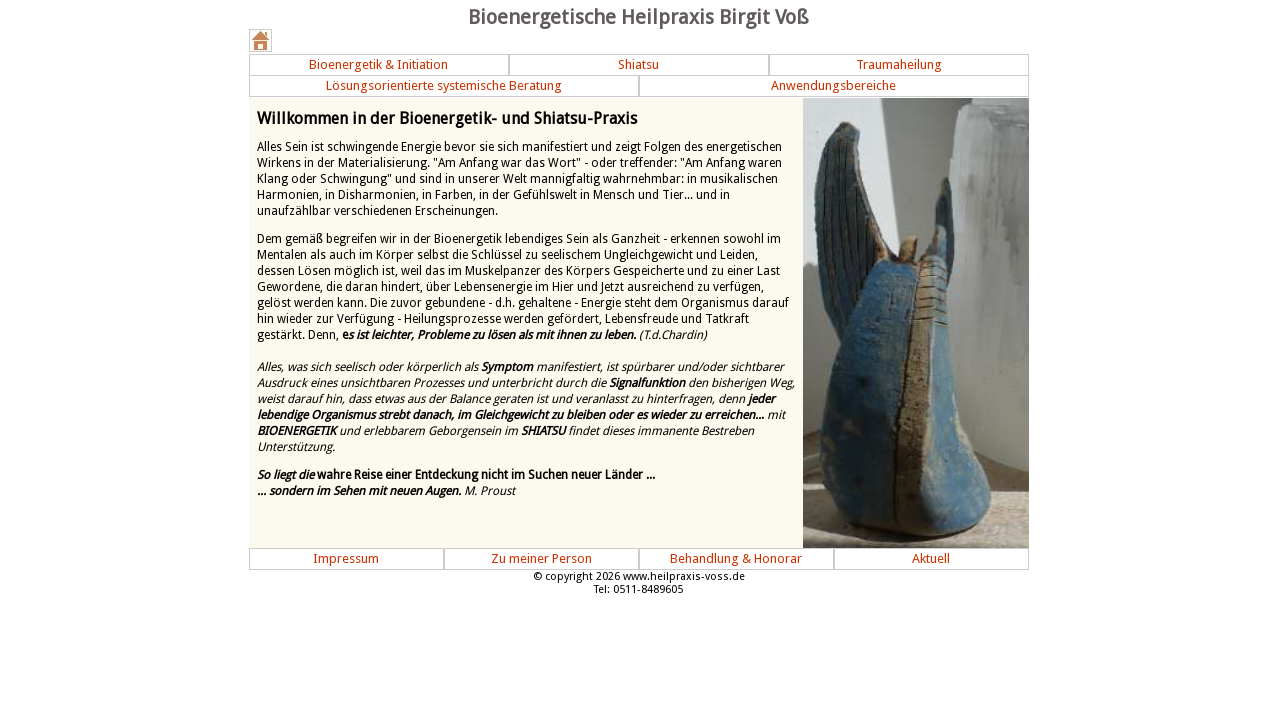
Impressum (346, 558)
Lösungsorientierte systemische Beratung (444, 85)
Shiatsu (638, 64)
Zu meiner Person (541, 558)
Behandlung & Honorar (736, 558)
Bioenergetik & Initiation (378, 64)
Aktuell (931, 558)
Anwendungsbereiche (833, 85)
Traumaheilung (899, 64)
